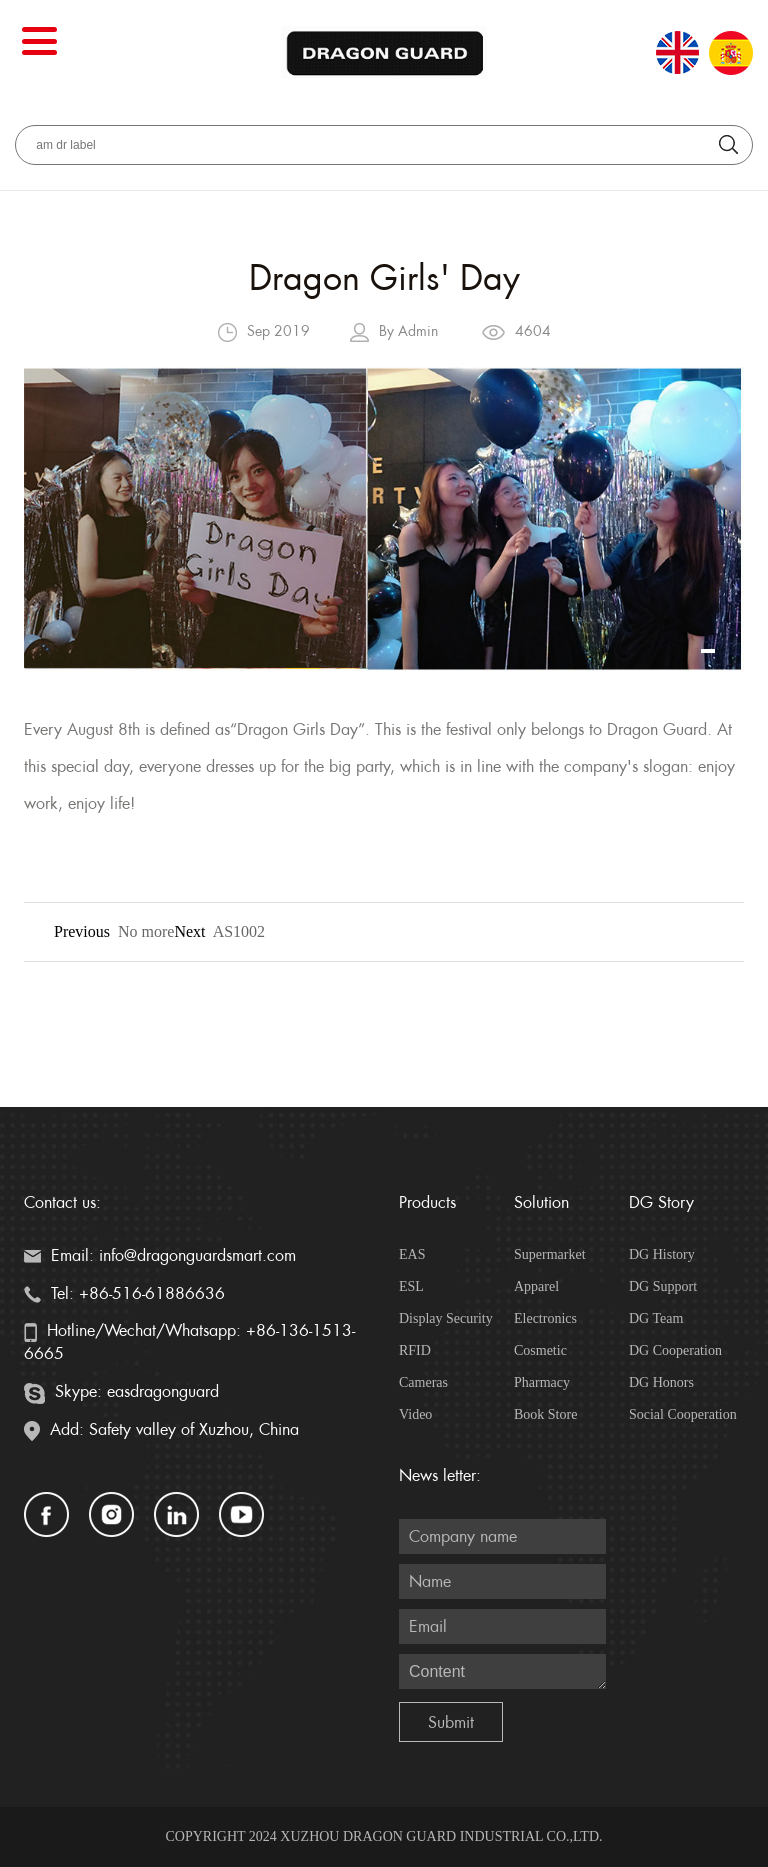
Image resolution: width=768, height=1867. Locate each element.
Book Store (545, 1414)
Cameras (423, 1382)
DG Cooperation (675, 1350)
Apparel (536, 1286)
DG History (662, 1254)
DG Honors (661, 1382)
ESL (411, 1286)
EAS (412, 1254)
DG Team (656, 1318)
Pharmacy (542, 1382)
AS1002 (239, 931)
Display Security (446, 1318)
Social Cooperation (683, 1414)
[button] (708, 651)
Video (415, 1414)
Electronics (545, 1318)
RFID (415, 1350)
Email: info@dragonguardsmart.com (160, 1255)
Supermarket (550, 1254)
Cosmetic (540, 1350)
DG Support (663, 1286)
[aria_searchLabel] (383, 145)
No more (146, 931)
